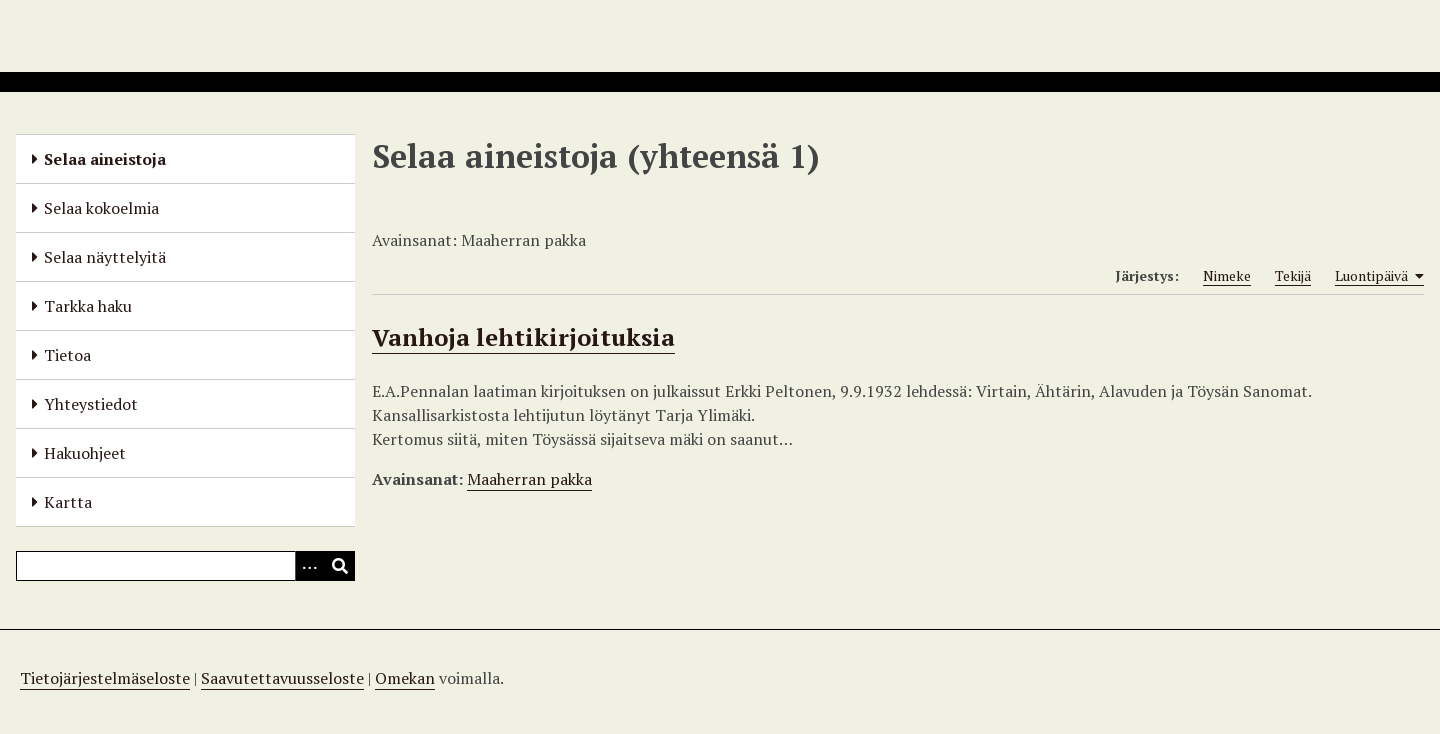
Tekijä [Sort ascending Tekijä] (1293, 275)
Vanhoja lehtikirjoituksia (523, 337)
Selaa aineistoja (105, 159)
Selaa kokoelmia (101, 208)
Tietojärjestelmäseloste (105, 678)
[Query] (185, 566)
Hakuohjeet (85, 453)
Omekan (405, 678)
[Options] (310, 566)
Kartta (68, 502)
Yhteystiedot (91, 404)
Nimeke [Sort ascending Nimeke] (1227, 275)
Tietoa (67, 355)
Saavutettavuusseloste (282, 678)
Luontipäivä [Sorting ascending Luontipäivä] (1379, 276)
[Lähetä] (340, 566)
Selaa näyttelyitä (105, 257)
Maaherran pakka (529, 479)
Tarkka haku (88, 306)
